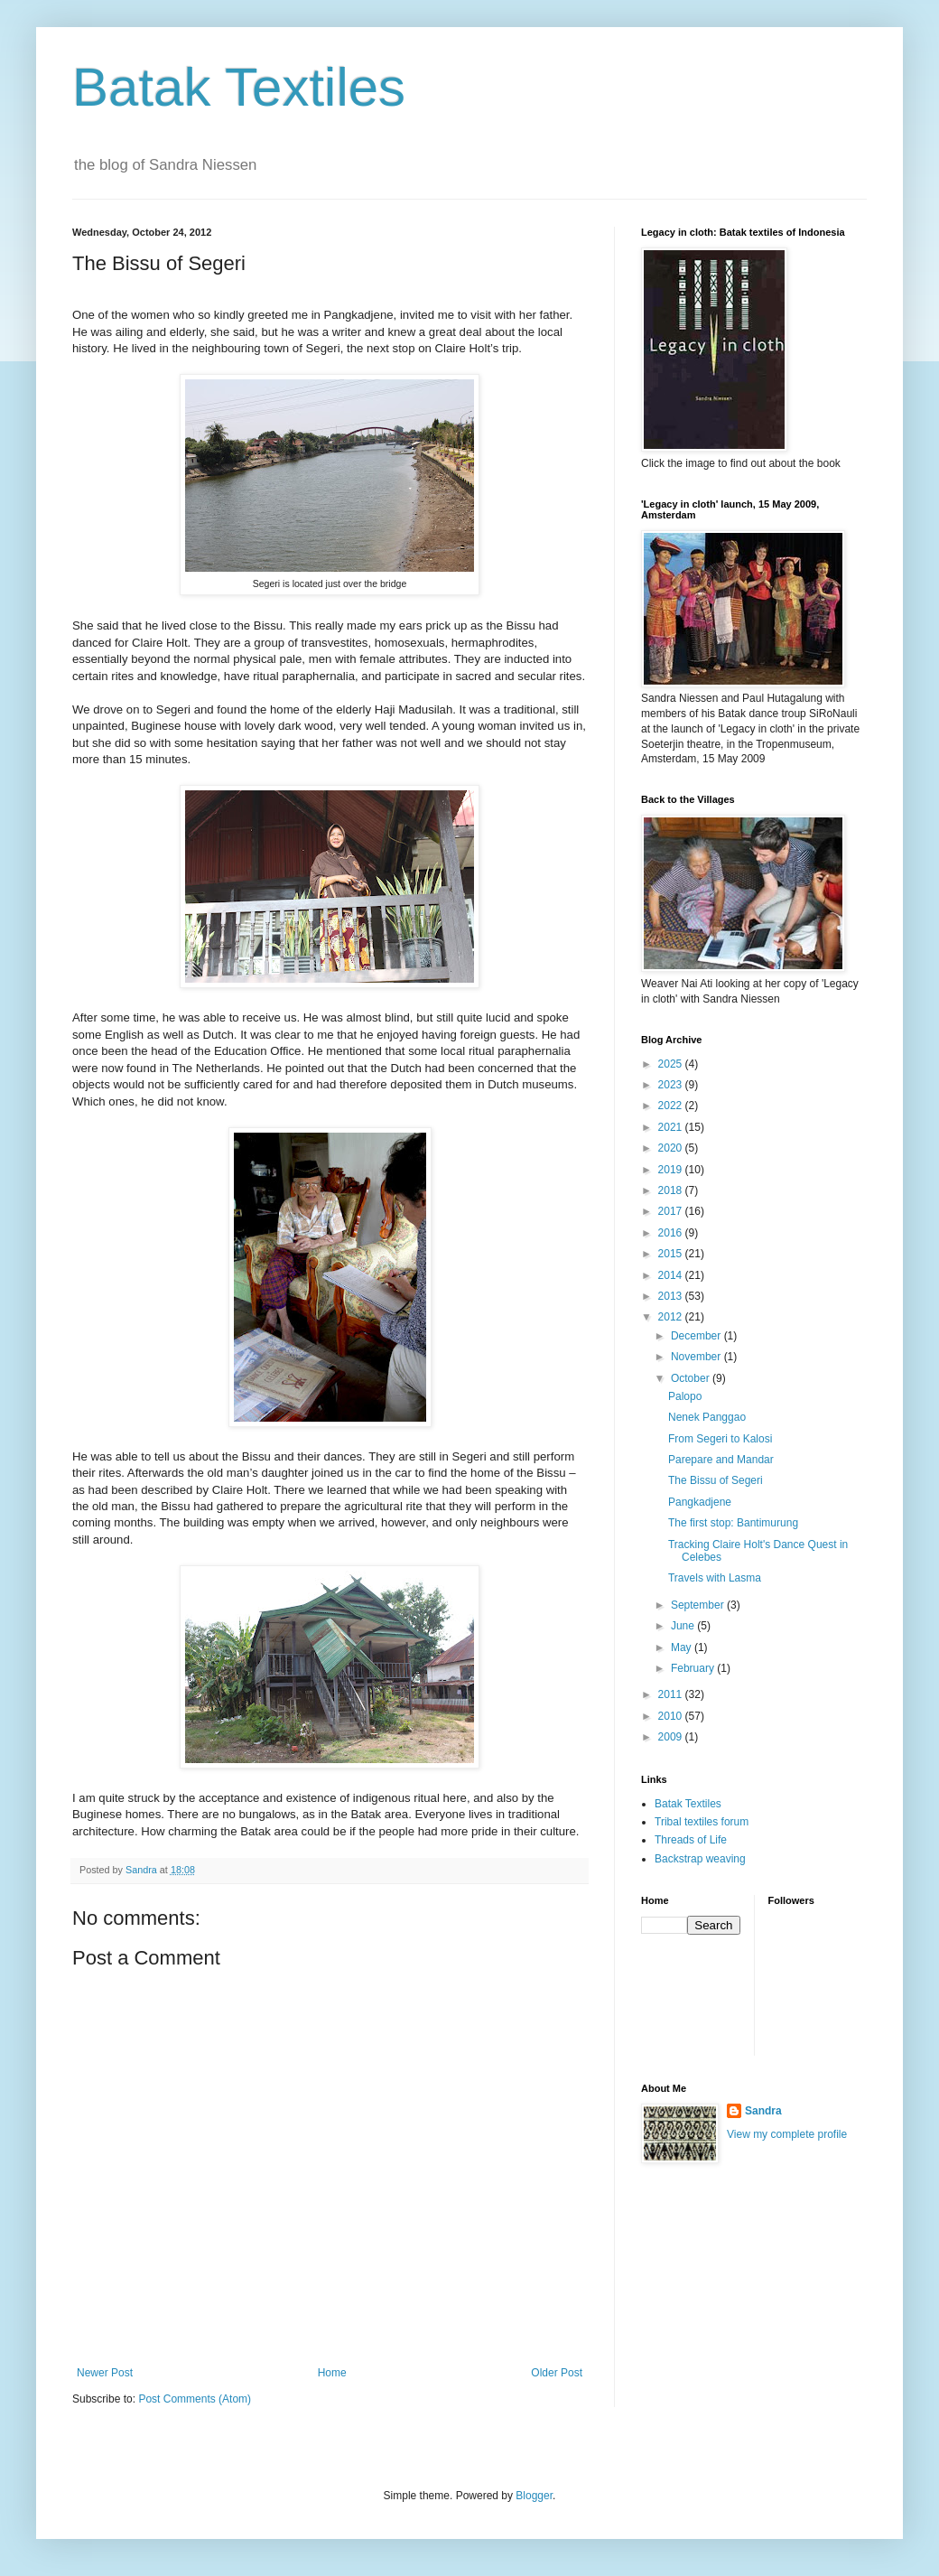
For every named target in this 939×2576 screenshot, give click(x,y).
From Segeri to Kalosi (720, 1439)
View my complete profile (787, 2134)
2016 (671, 1233)
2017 (671, 1211)
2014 (671, 1275)
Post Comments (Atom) (194, 2399)
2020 (671, 1148)
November (697, 1356)
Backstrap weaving (700, 1859)
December (697, 1336)
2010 (671, 1716)
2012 (671, 1317)
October (691, 1378)
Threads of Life (691, 1840)
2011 (671, 1694)
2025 (671, 1064)
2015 (671, 1253)
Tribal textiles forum (701, 1821)
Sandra (763, 2111)
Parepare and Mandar (721, 1459)
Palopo (685, 1396)
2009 (671, 1737)
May (682, 1647)
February (694, 1668)
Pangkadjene (699, 1502)
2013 (671, 1296)
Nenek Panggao (707, 1417)
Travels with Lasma (714, 1578)
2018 (671, 1190)
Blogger (534, 2495)
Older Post (556, 2372)
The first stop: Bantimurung (733, 1523)
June (684, 1625)
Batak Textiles (238, 87)
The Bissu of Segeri (715, 1480)
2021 (671, 1127)
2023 (671, 1084)
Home (332, 2372)
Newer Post (105, 2372)
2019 (671, 1169)
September (699, 1605)
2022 (671, 1105)
